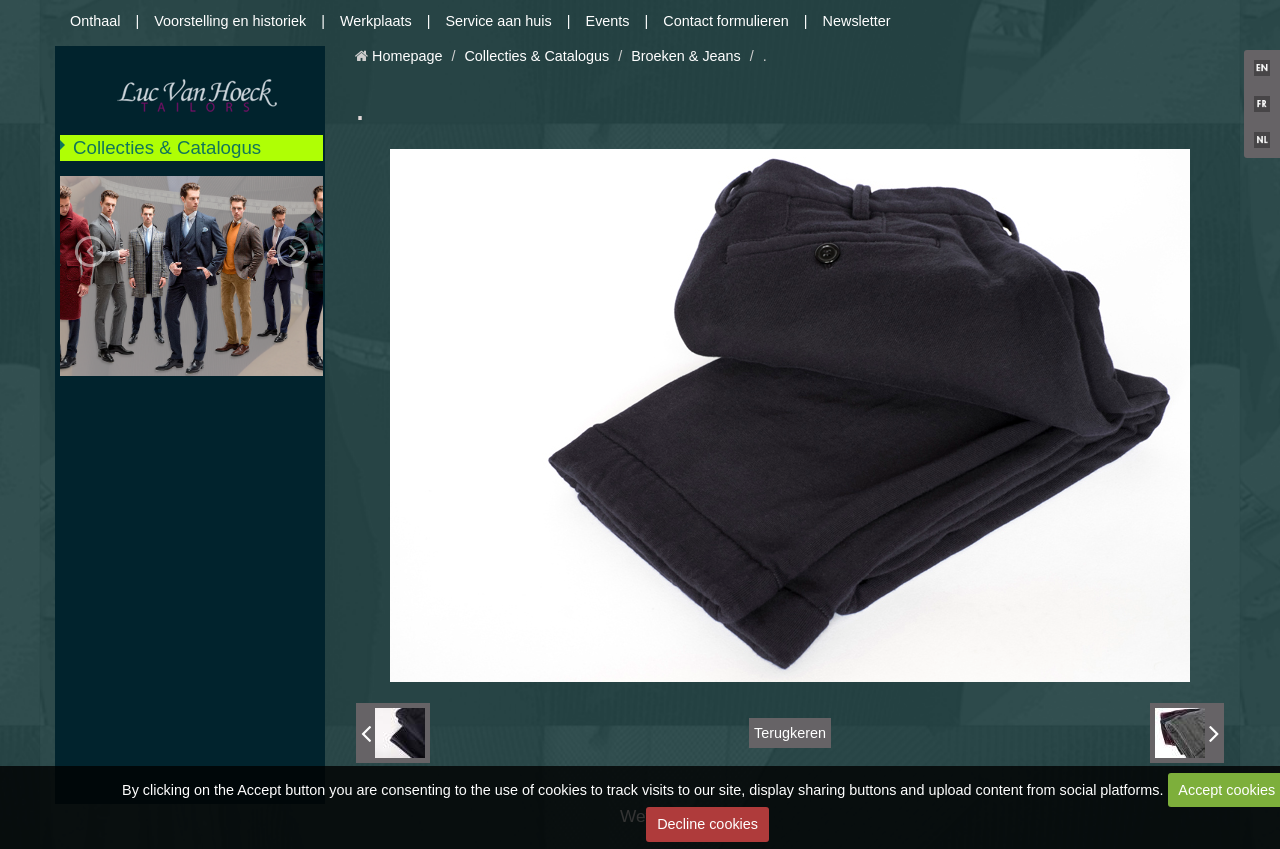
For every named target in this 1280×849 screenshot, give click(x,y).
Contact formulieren (726, 21)
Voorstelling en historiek (230, 21)
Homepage (407, 56)
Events (608, 21)
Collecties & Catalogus (167, 147)
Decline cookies (707, 824)
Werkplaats (376, 21)
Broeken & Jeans (686, 56)
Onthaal (95, 21)
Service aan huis (498, 21)
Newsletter (857, 21)
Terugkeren (790, 733)
